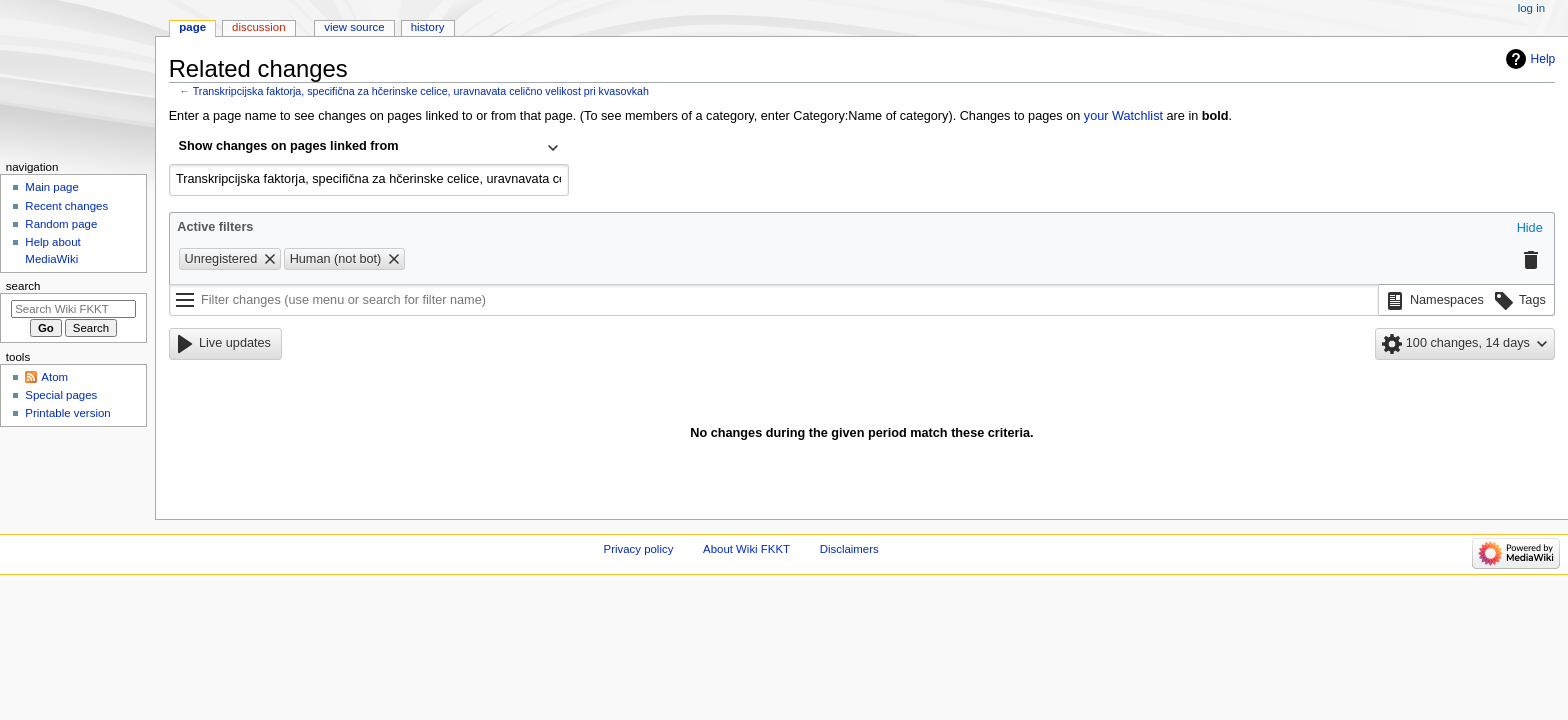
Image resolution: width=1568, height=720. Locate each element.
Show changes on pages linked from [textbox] (289, 146)
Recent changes (66, 206)
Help (1543, 59)
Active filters (215, 227)
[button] (1530, 229)
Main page (52, 187)
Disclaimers (849, 549)
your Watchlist (1123, 116)
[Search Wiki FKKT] (73, 309)
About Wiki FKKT (746, 549)
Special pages (61, 395)
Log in (1531, 8)
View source (354, 27)
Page (192, 27)
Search (23, 286)
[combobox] (369, 148)
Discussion (258, 27)
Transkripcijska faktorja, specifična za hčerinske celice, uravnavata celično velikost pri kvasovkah (421, 91)
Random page (61, 224)
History (428, 27)
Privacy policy (639, 549)
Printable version (67, 413)
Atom (54, 377)
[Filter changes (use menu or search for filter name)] (774, 300)
